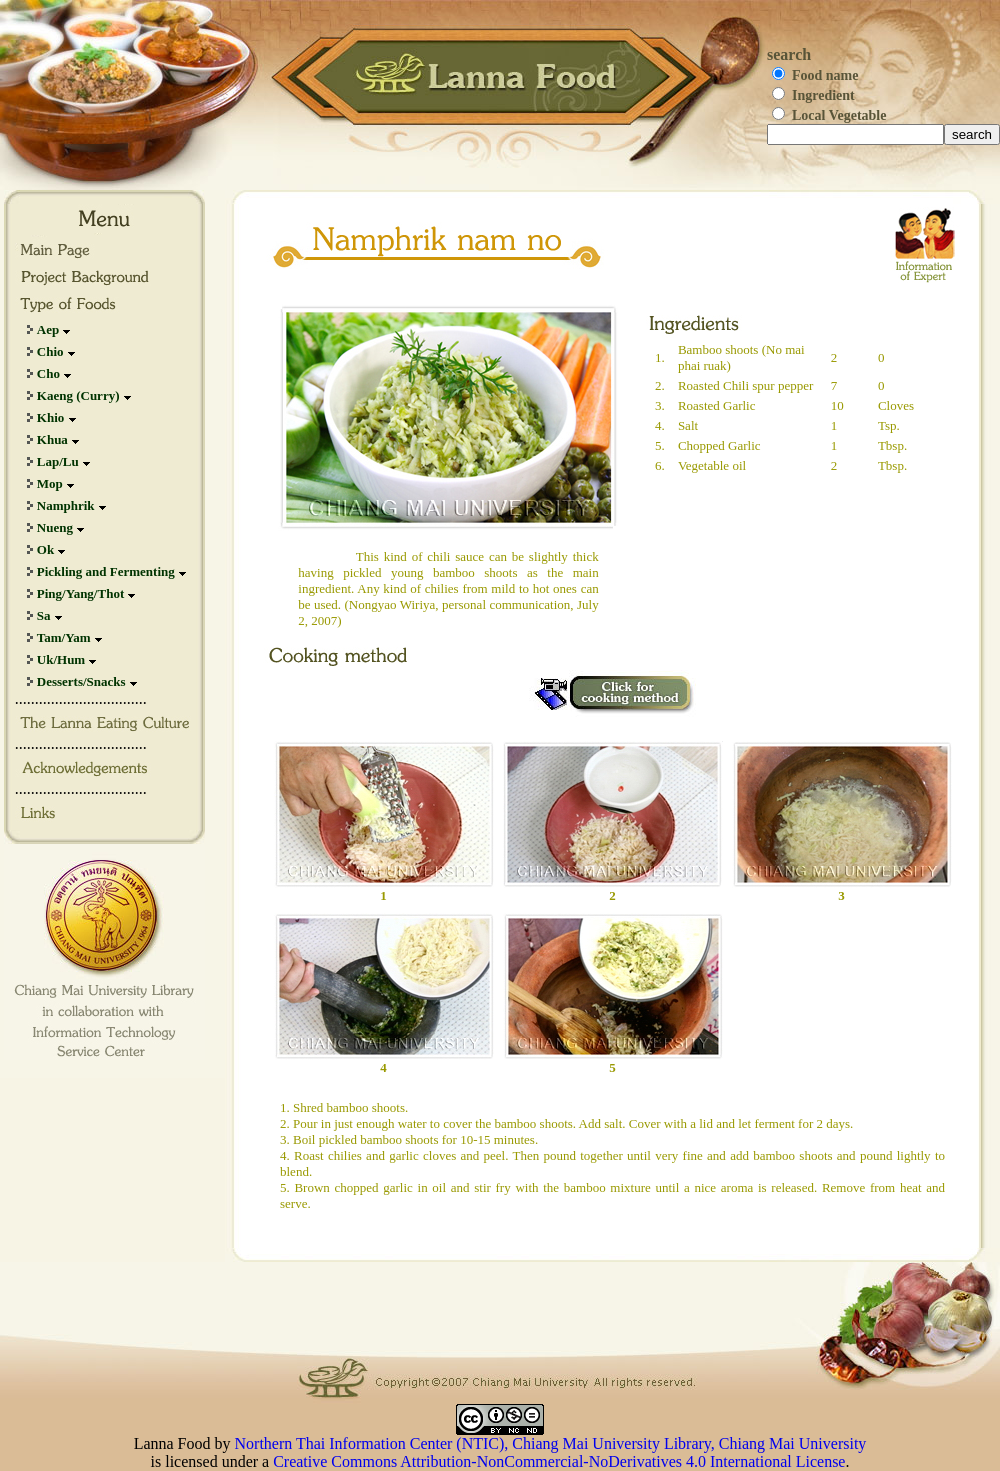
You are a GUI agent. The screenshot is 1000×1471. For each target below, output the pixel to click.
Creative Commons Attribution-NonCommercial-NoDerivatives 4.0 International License (559, 1461)
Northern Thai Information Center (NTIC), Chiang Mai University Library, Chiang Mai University (551, 1443)
